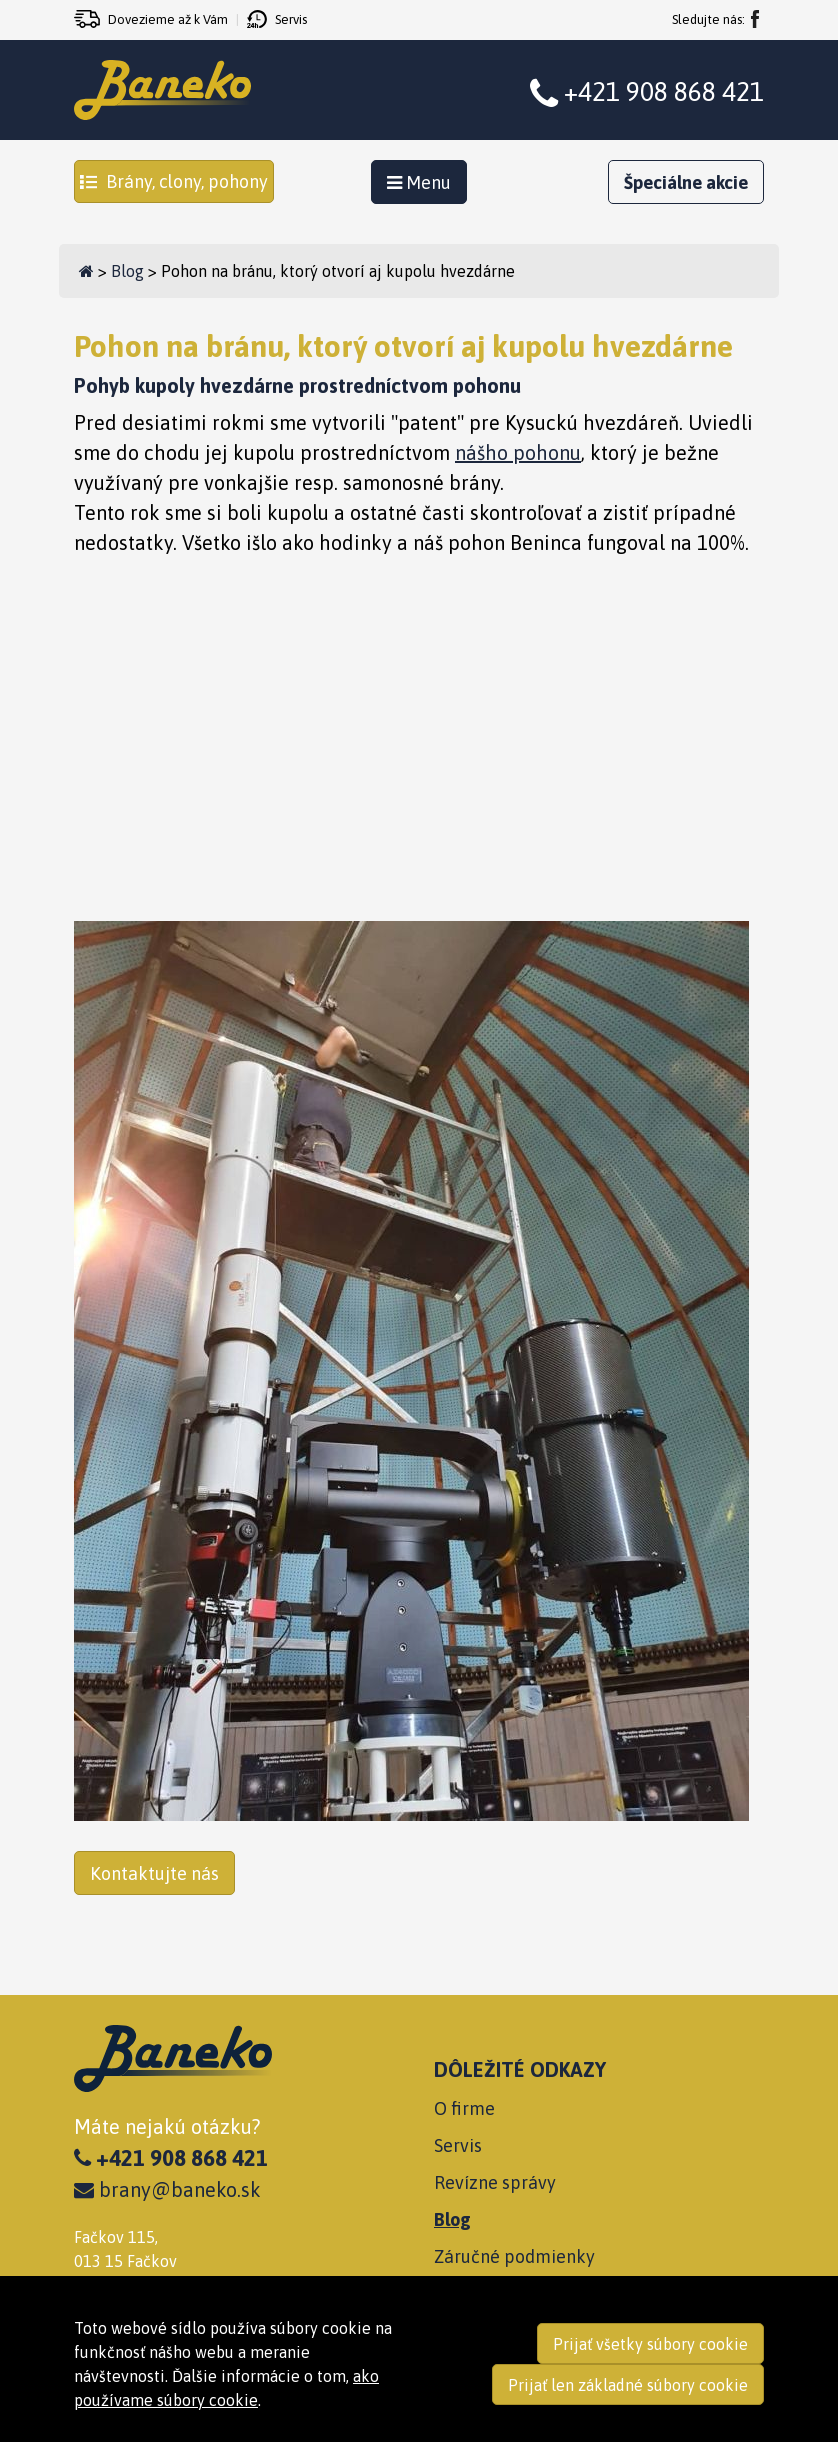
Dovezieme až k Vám (168, 19)
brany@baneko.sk (167, 2189)
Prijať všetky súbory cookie (650, 2344)
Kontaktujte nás (154, 1873)
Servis (291, 19)
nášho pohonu (518, 452)
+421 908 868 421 (664, 92)
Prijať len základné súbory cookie (628, 2385)
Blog (127, 271)
